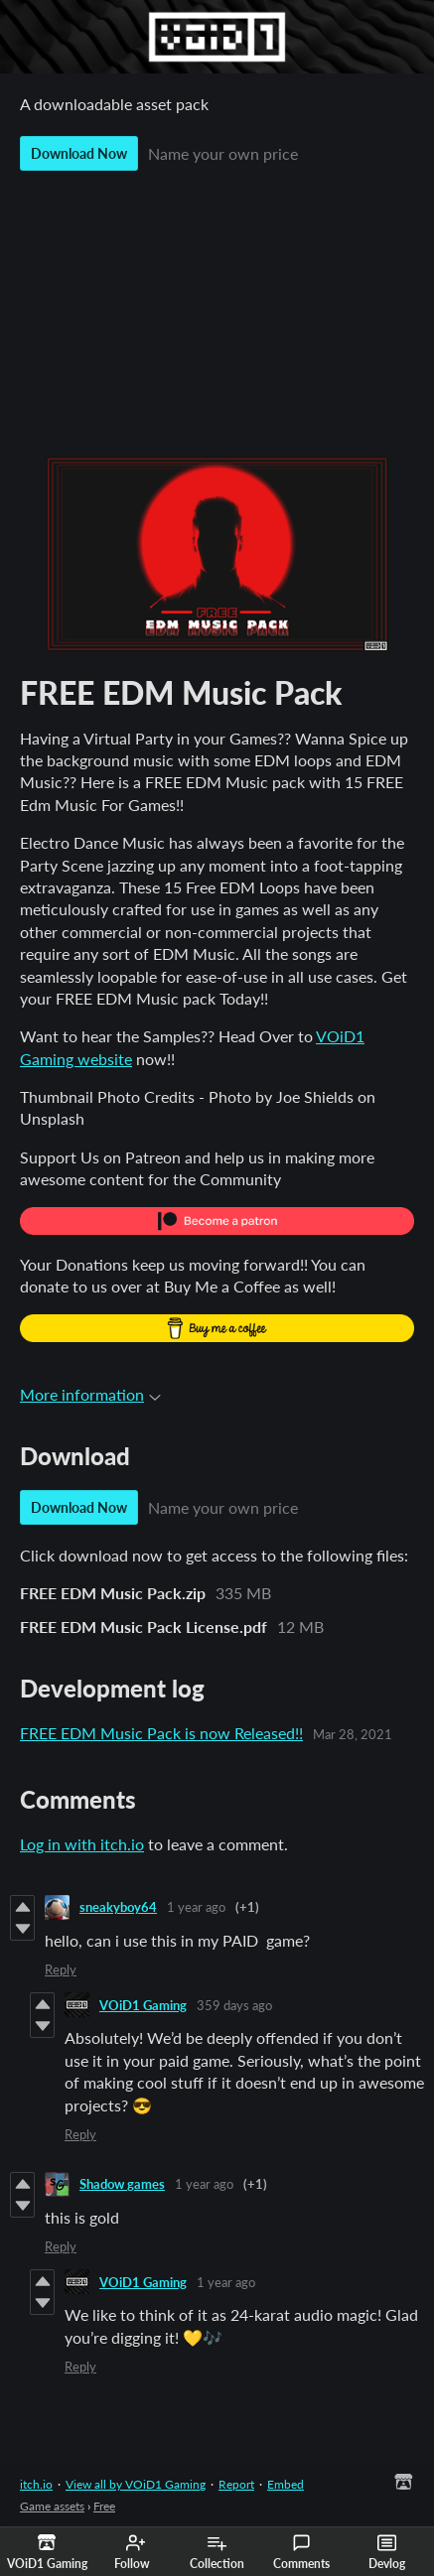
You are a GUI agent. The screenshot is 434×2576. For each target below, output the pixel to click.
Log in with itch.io (82, 1843)
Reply (60, 1969)
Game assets (52, 2506)
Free (104, 2506)
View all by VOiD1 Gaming (136, 2484)
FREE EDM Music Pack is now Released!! (161, 1732)
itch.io (36, 2484)
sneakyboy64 (118, 1907)
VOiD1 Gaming (143, 2005)
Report (236, 2484)
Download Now (79, 153)
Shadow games (122, 2184)
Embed (285, 2484)
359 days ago (234, 2005)
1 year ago (196, 1907)
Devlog (386, 2552)
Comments (301, 2552)
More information (90, 1394)
